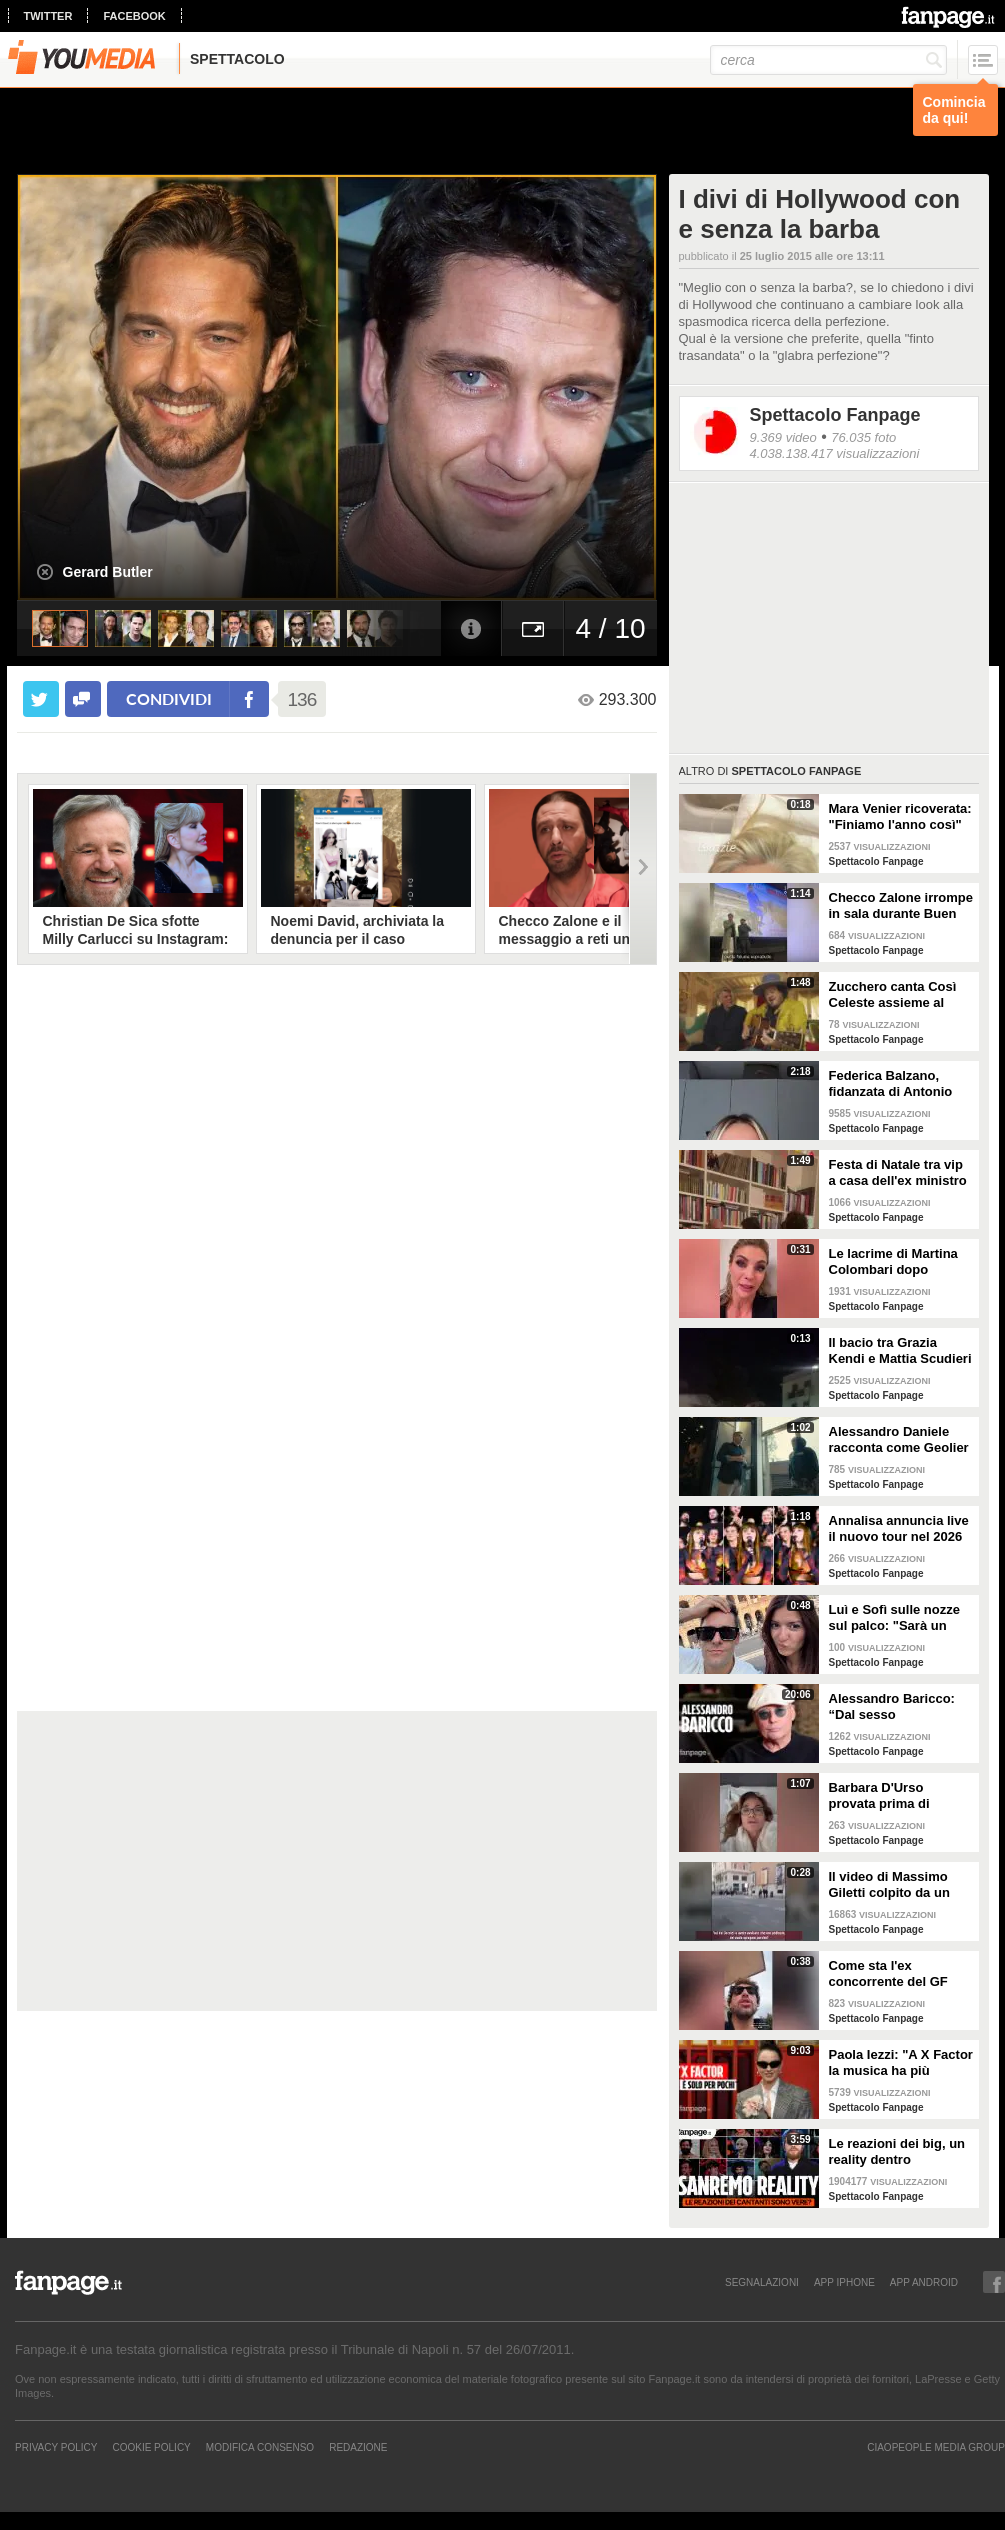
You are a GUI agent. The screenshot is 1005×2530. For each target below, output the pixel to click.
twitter (48, 16)
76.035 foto (863, 437)
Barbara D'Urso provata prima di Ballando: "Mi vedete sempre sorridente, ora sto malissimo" (899, 1796)
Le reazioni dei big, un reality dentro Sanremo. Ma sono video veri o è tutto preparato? (897, 2152)
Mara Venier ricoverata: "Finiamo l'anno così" (900, 816)
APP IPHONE (844, 2282)
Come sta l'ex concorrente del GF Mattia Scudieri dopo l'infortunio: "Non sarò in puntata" (898, 1974)
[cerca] (828, 60)
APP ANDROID (924, 2282)
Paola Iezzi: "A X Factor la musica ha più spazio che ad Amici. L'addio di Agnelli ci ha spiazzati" (901, 2063)
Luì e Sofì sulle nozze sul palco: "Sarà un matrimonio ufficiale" (894, 1618)
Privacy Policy (56, 2447)
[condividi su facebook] (83, 699)
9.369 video (783, 437)
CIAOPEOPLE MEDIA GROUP (936, 2447)
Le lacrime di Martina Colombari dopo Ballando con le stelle (895, 1262)
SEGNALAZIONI (762, 2282)
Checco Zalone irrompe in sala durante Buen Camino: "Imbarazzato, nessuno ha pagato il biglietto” (901, 906)
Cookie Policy (151, 2447)
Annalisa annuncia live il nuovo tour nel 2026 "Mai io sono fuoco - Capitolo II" (899, 1529)
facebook (134, 16)
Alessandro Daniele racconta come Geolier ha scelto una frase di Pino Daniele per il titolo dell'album (899, 1440)
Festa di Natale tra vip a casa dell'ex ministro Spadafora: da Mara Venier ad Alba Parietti (898, 1173)
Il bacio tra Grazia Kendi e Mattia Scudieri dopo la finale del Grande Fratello (900, 1351)
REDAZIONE (358, 2447)
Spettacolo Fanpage (835, 415)
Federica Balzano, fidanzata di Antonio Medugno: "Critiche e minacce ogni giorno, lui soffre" (894, 1084)
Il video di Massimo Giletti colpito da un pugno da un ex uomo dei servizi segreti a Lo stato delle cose (898, 1885)
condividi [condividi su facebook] (169, 698)
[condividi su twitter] (41, 699)
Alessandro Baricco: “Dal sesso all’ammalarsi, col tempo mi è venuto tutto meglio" (892, 1707)
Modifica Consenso (260, 2447)
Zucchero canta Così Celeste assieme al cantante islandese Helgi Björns (893, 995)
